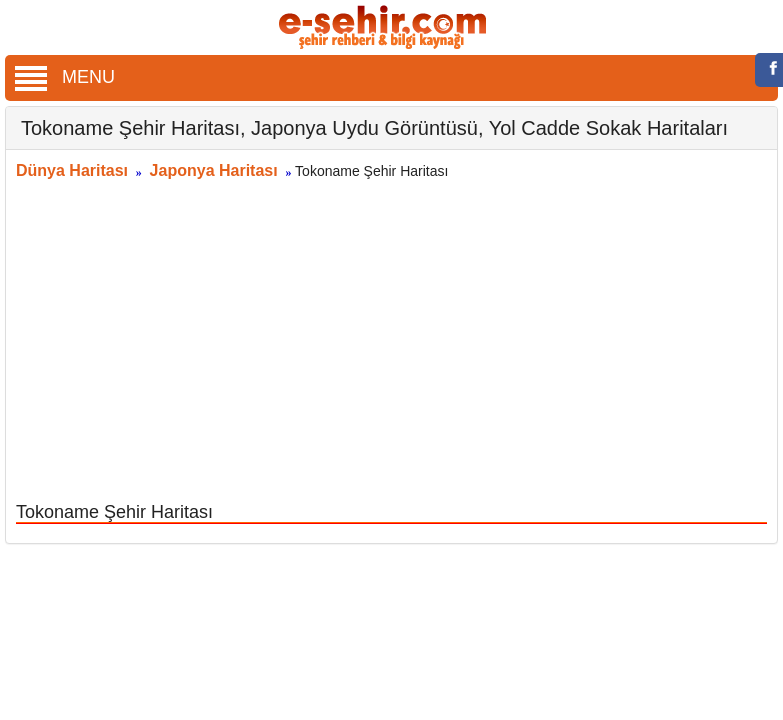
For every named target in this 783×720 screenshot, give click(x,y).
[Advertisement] (392, 343)
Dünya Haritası (72, 170)
